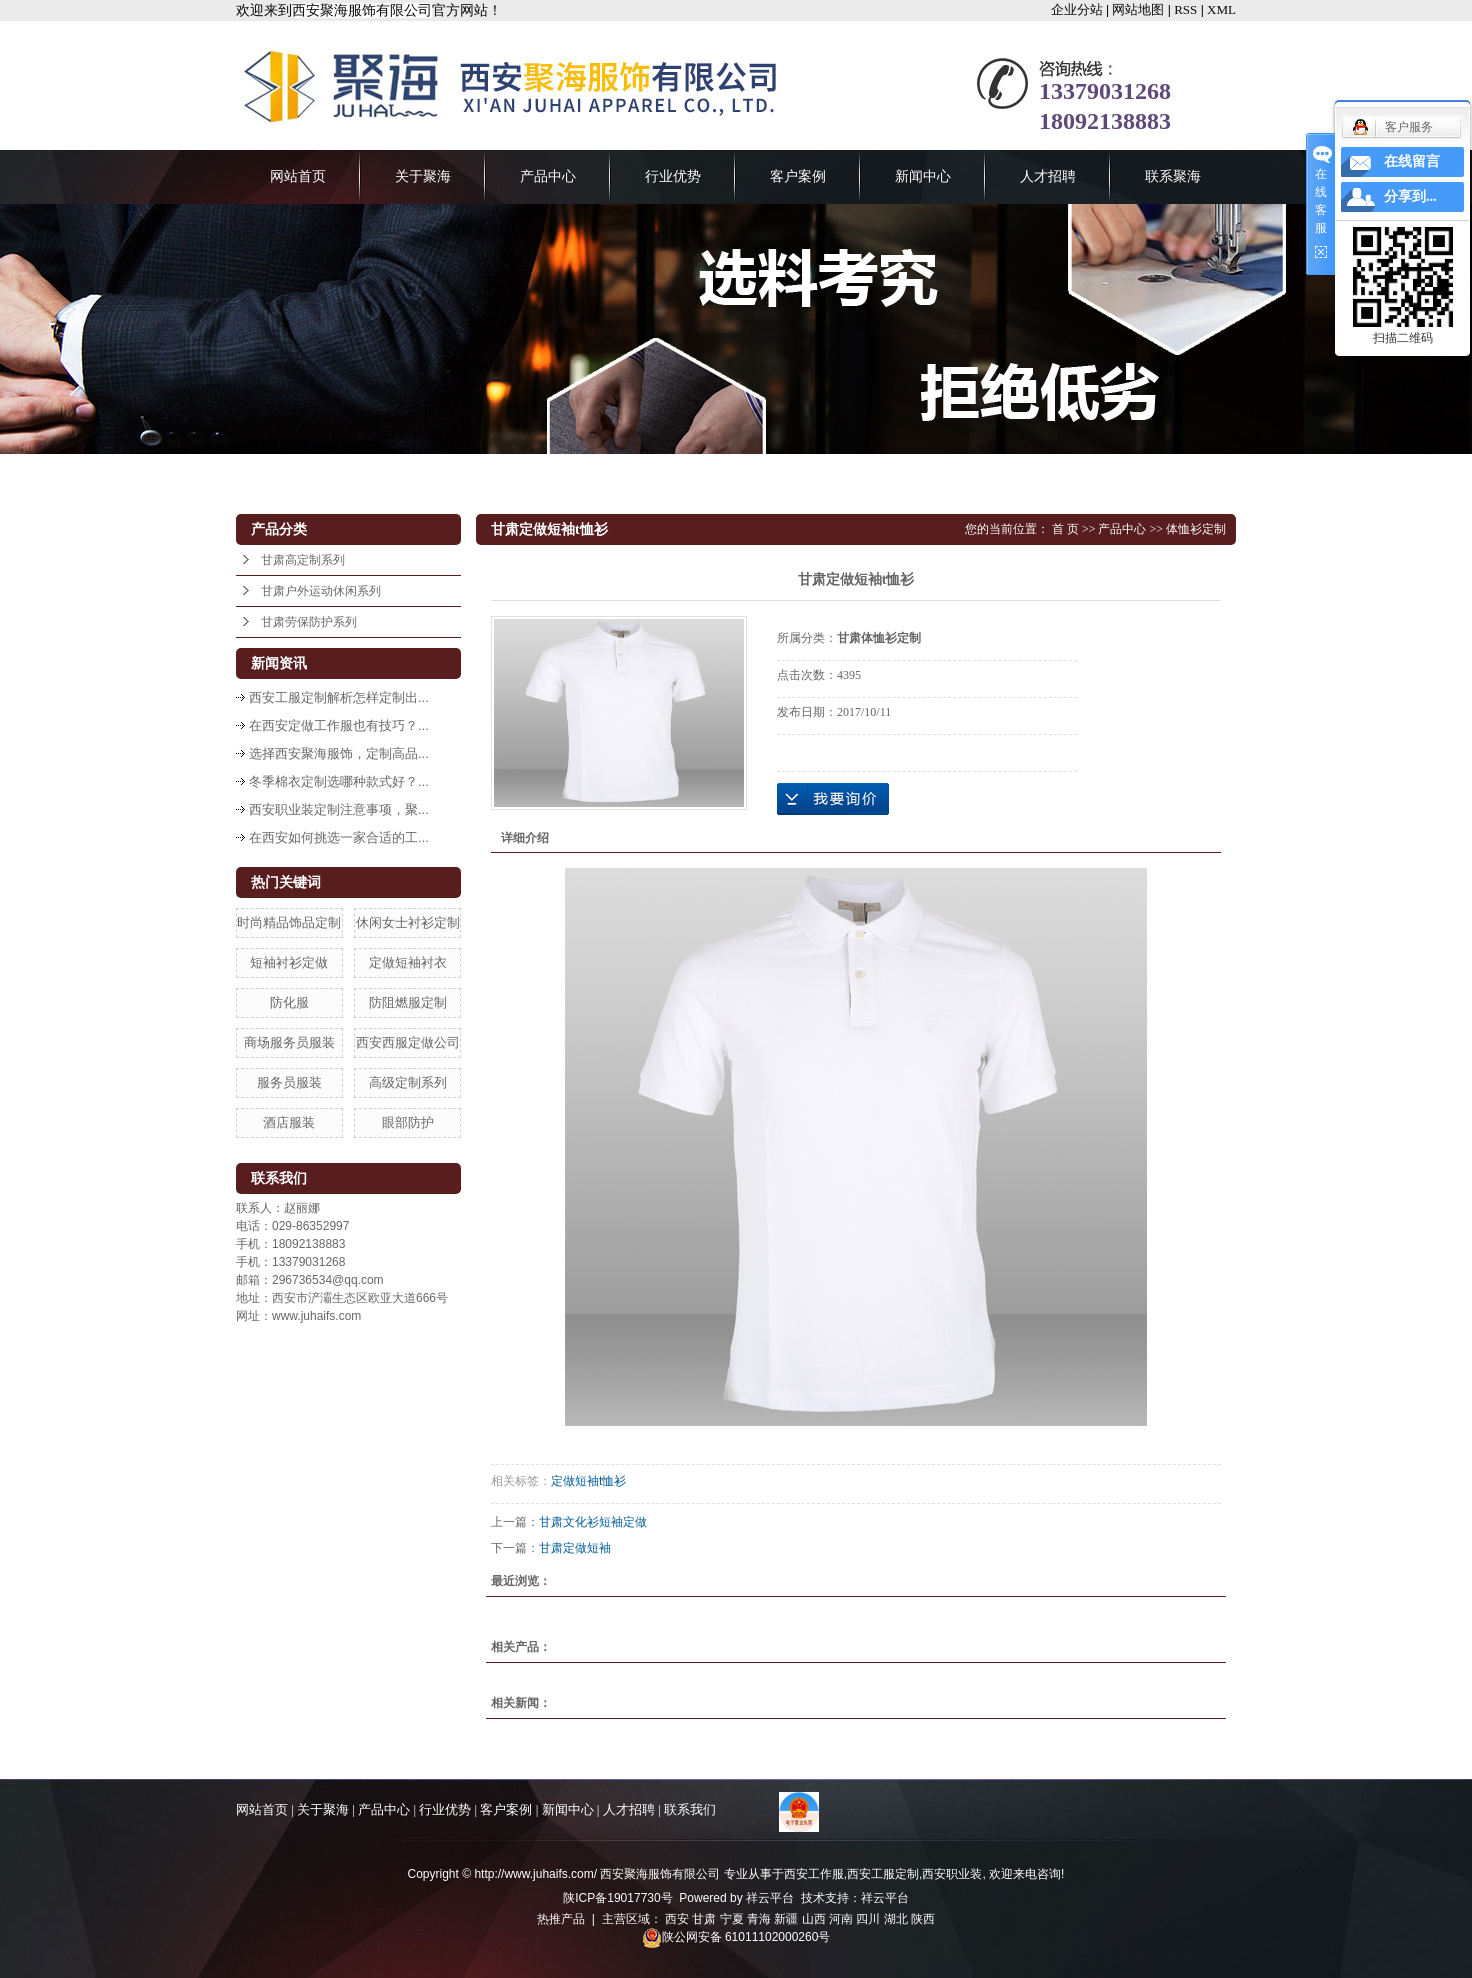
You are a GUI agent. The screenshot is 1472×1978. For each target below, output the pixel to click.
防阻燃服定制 (408, 1002)
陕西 (923, 1919)
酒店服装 (289, 1122)
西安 (677, 1919)
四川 (868, 1919)
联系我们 (690, 1809)
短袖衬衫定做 (289, 962)
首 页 (1065, 529)
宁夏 (732, 1919)
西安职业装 (952, 1874)
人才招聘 (1048, 176)
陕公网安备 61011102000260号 (736, 1937)
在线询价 (833, 799)
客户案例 (798, 176)
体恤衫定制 (1196, 529)
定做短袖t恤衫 (588, 1481)
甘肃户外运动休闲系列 (321, 591)
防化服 (289, 1002)
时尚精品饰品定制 (289, 922)
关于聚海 (423, 176)
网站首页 (298, 176)
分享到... (1410, 196)
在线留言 (1412, 161)
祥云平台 (770, 1898)
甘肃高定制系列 (303, 560)
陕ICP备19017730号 (617, 1898)
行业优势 (673, 176)
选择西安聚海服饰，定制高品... (339, 753)
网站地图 (1138, 9)
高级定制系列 (408, 1082)
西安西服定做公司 (408, 1042)
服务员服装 (289, 1082)
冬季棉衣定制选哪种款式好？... (339, 781)
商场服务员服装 (289, 1042)
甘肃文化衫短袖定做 (593, 1522)
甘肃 (704, 1919)
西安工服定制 (883, 1874)
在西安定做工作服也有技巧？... (339, 725)
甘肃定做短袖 (575, 1548)
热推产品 (561, 1919)
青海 (759, 1919)
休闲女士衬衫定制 (408, 922)
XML (1221, 9)
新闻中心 (923, 176)
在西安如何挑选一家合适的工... (339, 837)
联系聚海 (1173, 176)
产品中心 (548, 176)
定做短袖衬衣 (408, 962)
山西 (814, 1919)
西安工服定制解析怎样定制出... (339, 697)
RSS (1185, 9)
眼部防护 (408, 1122)
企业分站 (1077, 9)
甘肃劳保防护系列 (309, 622)
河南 (841, 1919)
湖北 (896, 1919)
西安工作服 (814, 1874)
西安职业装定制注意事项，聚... (339, 809)
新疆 (786, 1919)
